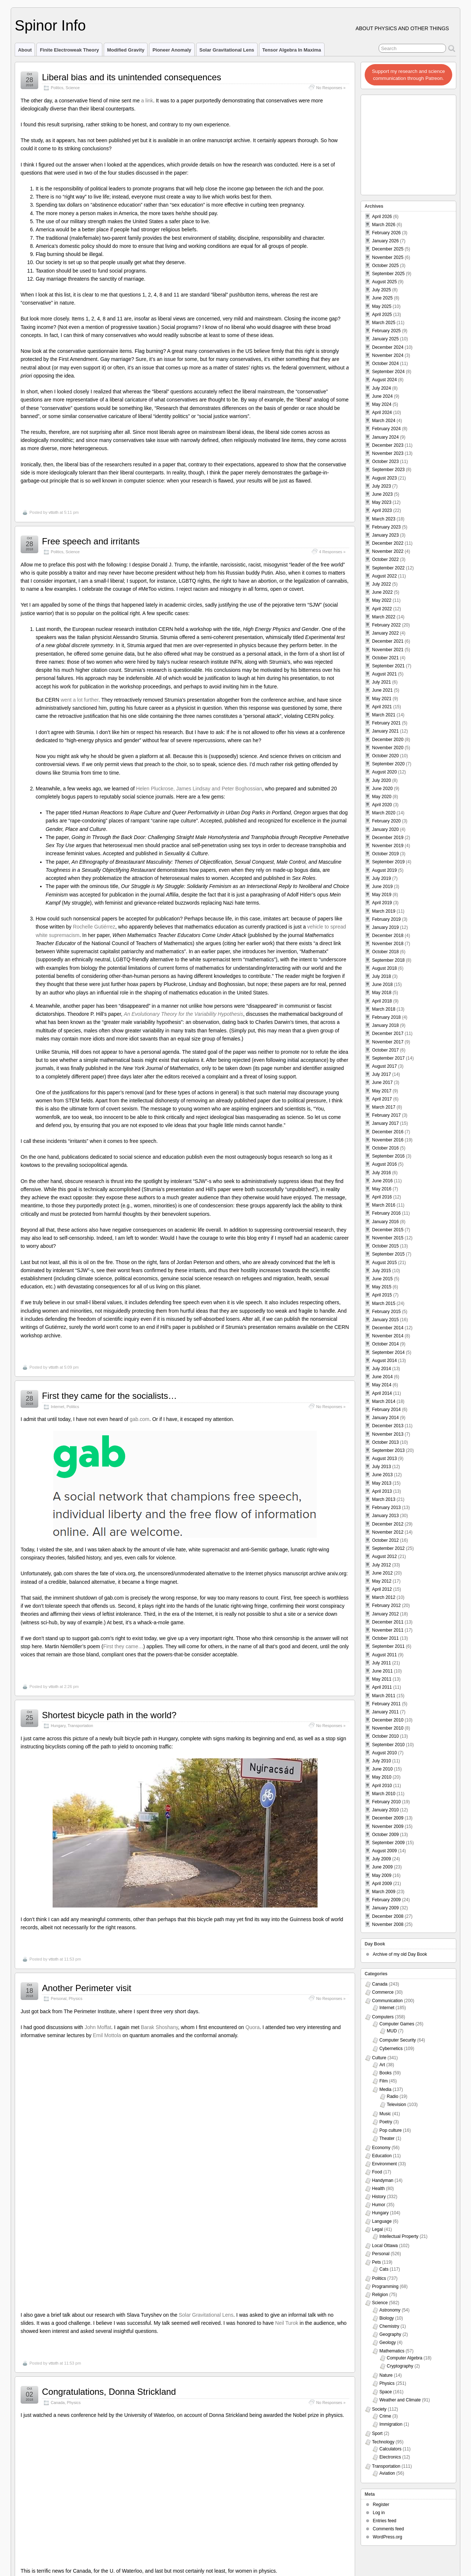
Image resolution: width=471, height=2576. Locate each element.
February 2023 (386, 527)
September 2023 (388, 469)
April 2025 (382, 314)
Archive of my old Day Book (400, 1954)
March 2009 (383, 1891)
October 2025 (385, 265)
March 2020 (383, 812)
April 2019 (382, 902)
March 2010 (383, 1793)
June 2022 (382, 592)
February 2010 (386, 1801)
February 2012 (386, 1605)
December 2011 (387, 1622)
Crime (385, 2416)
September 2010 (388, 1744)
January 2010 (385, 1809)
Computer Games (396, 2023)
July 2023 (381, 486)
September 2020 (388, 763)
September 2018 (388, 960)
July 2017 (381, 1074)
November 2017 (387, 1042)
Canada (58, 2146)
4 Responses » (332, 552)
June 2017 (382, 1082)
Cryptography (400, 2366)
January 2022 (385, 633)
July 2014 (381, 1368)
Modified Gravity (125, 50)
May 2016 (382, 1189)
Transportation (80, 1725)
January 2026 (385, 240)
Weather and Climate (400, 2400)
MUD (392, 2030)
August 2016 (384, 1164)
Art (382, 2064)
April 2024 (382, 412)
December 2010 (387, 1720)
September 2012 (388, 1548)
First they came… (123, 1646)
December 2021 (387, 641)
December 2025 (387, 249)
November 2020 (387, 747)
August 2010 (384, 1752)
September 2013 (388, 1450)
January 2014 (385, 1417)
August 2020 (384, 772)
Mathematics (391, 2351)
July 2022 (381, 584)
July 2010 (381, 1760)
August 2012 (384, 1556)
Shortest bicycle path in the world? (109, 1715)
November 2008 (387, 1924)
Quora (252, 2027)
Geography (390, 2334)
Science (72, 87)
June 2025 (382, 298)
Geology (387, 2342)
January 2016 (385, 1221)
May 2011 (382, 1679)
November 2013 (387, 1434)
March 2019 (383, 911)
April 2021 (382, 706)
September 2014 (388, 1352)
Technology (383, 2442)
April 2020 (382, 804)
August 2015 (384, 1262)
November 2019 (387, 845)
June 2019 (382, 886)
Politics (57, 87)
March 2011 (383, 1695)
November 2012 (387, 1532)
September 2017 (388, 1058)
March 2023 (383, 519)
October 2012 (385, 1540)
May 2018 (382, 992)
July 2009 (381, 1858)
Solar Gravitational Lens (226, 50)
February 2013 (386, 1507)
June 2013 (382, 1474)
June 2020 (382, 788)
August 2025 (384, 281)
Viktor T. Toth (51, 2557)
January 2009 (385, 1907)
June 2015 (382, 1278)
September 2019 (388, 861)
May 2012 (382, 1581)
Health (378, 2188)
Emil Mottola (107, 2035)
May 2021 (382, 698)
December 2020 (387, 739)
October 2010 (385, 1736)
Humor (378, 2204)
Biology (386, 2318)
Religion (380, 2294)
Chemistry (389, 2326)
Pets (376, 2262)
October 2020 (385, 755)
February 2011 (386, 1703)
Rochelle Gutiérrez (94, 927)
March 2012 (383, 1597)
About (25, 50)
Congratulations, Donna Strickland (109, 2136)
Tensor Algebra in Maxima (291, 50)
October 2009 (385, 1834)
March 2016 (383, 1205)
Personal (59, 1998)
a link (147, 100)
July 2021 (381, 682)
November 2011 (387, 1630)
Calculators (390, 2449)
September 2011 (388, 1646)
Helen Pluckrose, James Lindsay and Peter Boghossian (199, 789)
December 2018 (387, 935)
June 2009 (382, 1867)
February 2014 (386, 1409)
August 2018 (384, 968)
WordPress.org (387, 2537)
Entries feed (384, 2520)
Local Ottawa (385, 2245)
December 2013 (387, 1425)
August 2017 (384, 1066)
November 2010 (387, 1728)
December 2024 (387, 347)
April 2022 (382, 608)
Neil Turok (286, 2067)
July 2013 (381, 1466)
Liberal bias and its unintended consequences (131, 77)
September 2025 (388, 273)
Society (379, 2409)
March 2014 (383, 1401)
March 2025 (383, 322)
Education (382, 2155)
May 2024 (382, 404)
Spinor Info (50, 25)
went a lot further (80, 700)
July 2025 (381, 289)
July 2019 (381, 878)
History (379, 2196)
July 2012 (381, 1565)
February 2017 (386, 1115)
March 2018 (383, 1009)
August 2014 (384, 1360)
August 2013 (384, 1458)
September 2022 (388, 568)
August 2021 (384, 674)
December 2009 (387, 1818)
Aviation (387, 2473)
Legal (377, 2229)
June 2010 (382, 1769)
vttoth (54, 512)
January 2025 (385, 338)
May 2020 (382, 796)
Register (381, 2504)
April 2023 (382, 510)
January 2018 (385, 1025)
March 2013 (383, 1499)
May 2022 (382, 600)
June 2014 (382, 1376)
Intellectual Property (398, 2236)
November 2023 (387, 453)
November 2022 (387, 551)
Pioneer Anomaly (171, 50)
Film (383, 2081)
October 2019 (385, 853)
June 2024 (382, 396)
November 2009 (387, 1826)
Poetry (385, 2121)
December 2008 (387, 1916)
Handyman (382, 2180)
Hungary (58, 1725)
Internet (57, 1406)
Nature (386, 2375)
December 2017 (387, 1033)
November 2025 (387, 257)
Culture (379, 2057)
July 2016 (381, 1172)
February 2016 (386, 1213)
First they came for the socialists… (109, 1396)
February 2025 (386, 330)
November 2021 (387, 649)
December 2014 (387, 1327)
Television (396, 2104)
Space (385, 2391)
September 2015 (388, 1254)
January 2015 (385, 1319)
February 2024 (386, 428)
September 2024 (388, 371)
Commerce (383, 1992)
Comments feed (388, 2528)
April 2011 (382, 1687)
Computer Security (397, 2040)
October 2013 (385, 1442)
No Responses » (331, 87)
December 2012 (387, 1524)
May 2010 (382, 1777)
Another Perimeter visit (86, 1988)
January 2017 (385, 1123)
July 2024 (381, 388)
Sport (377, 2433)
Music (385, 2113)
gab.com (139, 1419)
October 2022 (385, 559)
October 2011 (385, 1638)
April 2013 (382, 1491)
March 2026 (383, 224)
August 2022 (384, 576)
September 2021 (388, 665)
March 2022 (383, 617)
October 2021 (385, 657)
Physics (75, 1998)
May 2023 (382, 502)
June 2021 (382, 690)
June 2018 (382, 984)
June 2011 (382, 1671)
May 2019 (382, 894)
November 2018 (387, 943)
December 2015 (387, 1229)
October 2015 (385, 1246)
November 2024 (387, 355)
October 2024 (385, 363)
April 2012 (382, 1589)
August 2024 (384, 379)
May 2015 (382, 1286)
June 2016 (382, 1180)
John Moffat (98, 2027)
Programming (385, 2286)
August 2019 (384, 870)
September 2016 (388, 1156)
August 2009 (384, 1850)
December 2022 (387, 543)
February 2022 (386, 625)
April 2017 (382, 1099)
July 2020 (381, 780)
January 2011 (385, 1712)
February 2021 (386, 723)
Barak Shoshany (159, 2027)
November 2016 (387, 1140)
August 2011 (384, 1654)
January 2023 (385, 535)
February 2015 (386, 1311)
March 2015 (383, 1303)
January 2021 (385, 731)
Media (385, 2089)
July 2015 (381, 1270)
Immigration (391, 2424)
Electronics (390, 2457)
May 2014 (382, 1384)
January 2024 (385, 437)
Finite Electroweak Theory (69, 50)
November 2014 (387, 1335)
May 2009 (382, 1875)
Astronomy (389, 2310)
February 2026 (386, 232)
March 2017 (383, 1107)
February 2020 (386, 821)
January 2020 (385, 829)
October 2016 (385, 1148)
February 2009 (386, 1899)
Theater (386, 2138)
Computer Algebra (404, 2358)
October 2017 (385, 1050)
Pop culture (390, 2130)
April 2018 (382, 1001)
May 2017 (382, 1091)
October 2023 (385, 461)
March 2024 (383, 420)
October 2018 (385, 951)
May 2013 (382, 1483)
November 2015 (387, 1237)
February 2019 (386, 919)
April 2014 (382, 1393)
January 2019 (385, 927)
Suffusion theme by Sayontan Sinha (423, 2557)
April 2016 (382, 1197)
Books (385, 2072)
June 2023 (382, 494)
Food (377, 2172)
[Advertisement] (409, 143)
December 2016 (387, 1131)
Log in (379, 2512)
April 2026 (382, 216)
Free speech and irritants (90, 541)
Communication (387, 2000)
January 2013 (385, 1515)
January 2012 (385, 1614)
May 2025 (382, 306)
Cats (384, 2269)
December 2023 (387, 445)
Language (382, 2221)
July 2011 (381, 1663)
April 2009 (382, 1883)
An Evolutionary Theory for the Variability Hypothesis (183, 1014)
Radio (392, 2096)
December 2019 (387, 837)
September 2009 (388, 1842)
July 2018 (381, 976)
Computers (383, 2016)
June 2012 (382, 1573)
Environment (384, 2163)
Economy (381, 2147)
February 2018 (386, 1017)
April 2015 (382, 1295)
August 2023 (384, 478)
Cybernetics (391, 2048)
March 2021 (383, 714)
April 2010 (382, 1785)
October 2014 (385, 1344)
